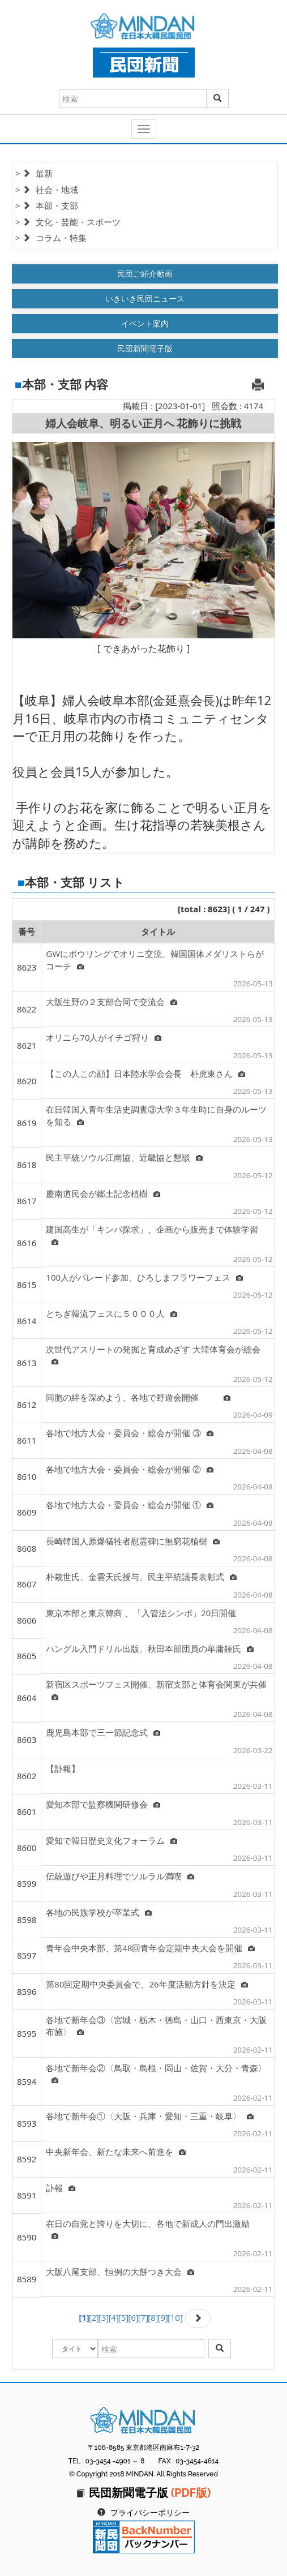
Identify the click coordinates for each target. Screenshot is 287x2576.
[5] (123, 2317)
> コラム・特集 (51, 237)
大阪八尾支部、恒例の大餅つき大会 (120, 2271)
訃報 (60, 2187)
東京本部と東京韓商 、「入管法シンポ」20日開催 (141, 1612)
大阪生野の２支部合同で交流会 (111, 1001)
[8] (153, 2317)
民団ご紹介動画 (145, 273)
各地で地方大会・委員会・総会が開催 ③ (129, 1433)
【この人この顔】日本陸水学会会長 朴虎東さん (145, 1073)
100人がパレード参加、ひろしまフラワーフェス (144, 1277)
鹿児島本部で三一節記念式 (103, 1732)
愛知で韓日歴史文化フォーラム (111, 1840)
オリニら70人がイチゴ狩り (103, 1037)
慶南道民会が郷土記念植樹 (103, 1193)
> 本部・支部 (46, 205)
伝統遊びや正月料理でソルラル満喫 (120, 1876)
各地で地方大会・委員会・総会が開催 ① (129, 1504)
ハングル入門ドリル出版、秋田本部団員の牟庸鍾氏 (150, 1648)
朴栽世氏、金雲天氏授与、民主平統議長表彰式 (141, 1576)
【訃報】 (63, 1768)
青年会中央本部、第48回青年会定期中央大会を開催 (150, 1948)
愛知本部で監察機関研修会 (103, 1804)
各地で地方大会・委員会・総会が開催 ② (129, 1469)
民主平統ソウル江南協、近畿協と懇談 (124, 1157)
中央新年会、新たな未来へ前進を (116, 2151)
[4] (113, 2317)
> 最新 (34, 173)
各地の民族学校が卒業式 (99, 1912)
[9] (162, 2317)
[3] (103, 2317)
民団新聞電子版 (145, 348)
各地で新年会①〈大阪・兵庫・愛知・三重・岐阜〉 (150, 2116)
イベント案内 (145, 323)
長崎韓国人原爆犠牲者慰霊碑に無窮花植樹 (133, 1541)
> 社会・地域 (46, 189)
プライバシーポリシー (150, 2512)
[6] (133, 2317)
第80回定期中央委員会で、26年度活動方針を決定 (146, 1984)
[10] (175, 2317)
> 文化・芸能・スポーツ (68, 221)
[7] (143, 2317)
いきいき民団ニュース (145, 298)
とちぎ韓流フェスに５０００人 (111, 1313)
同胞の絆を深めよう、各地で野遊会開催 (138, 1397)
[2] (94, 2317)
